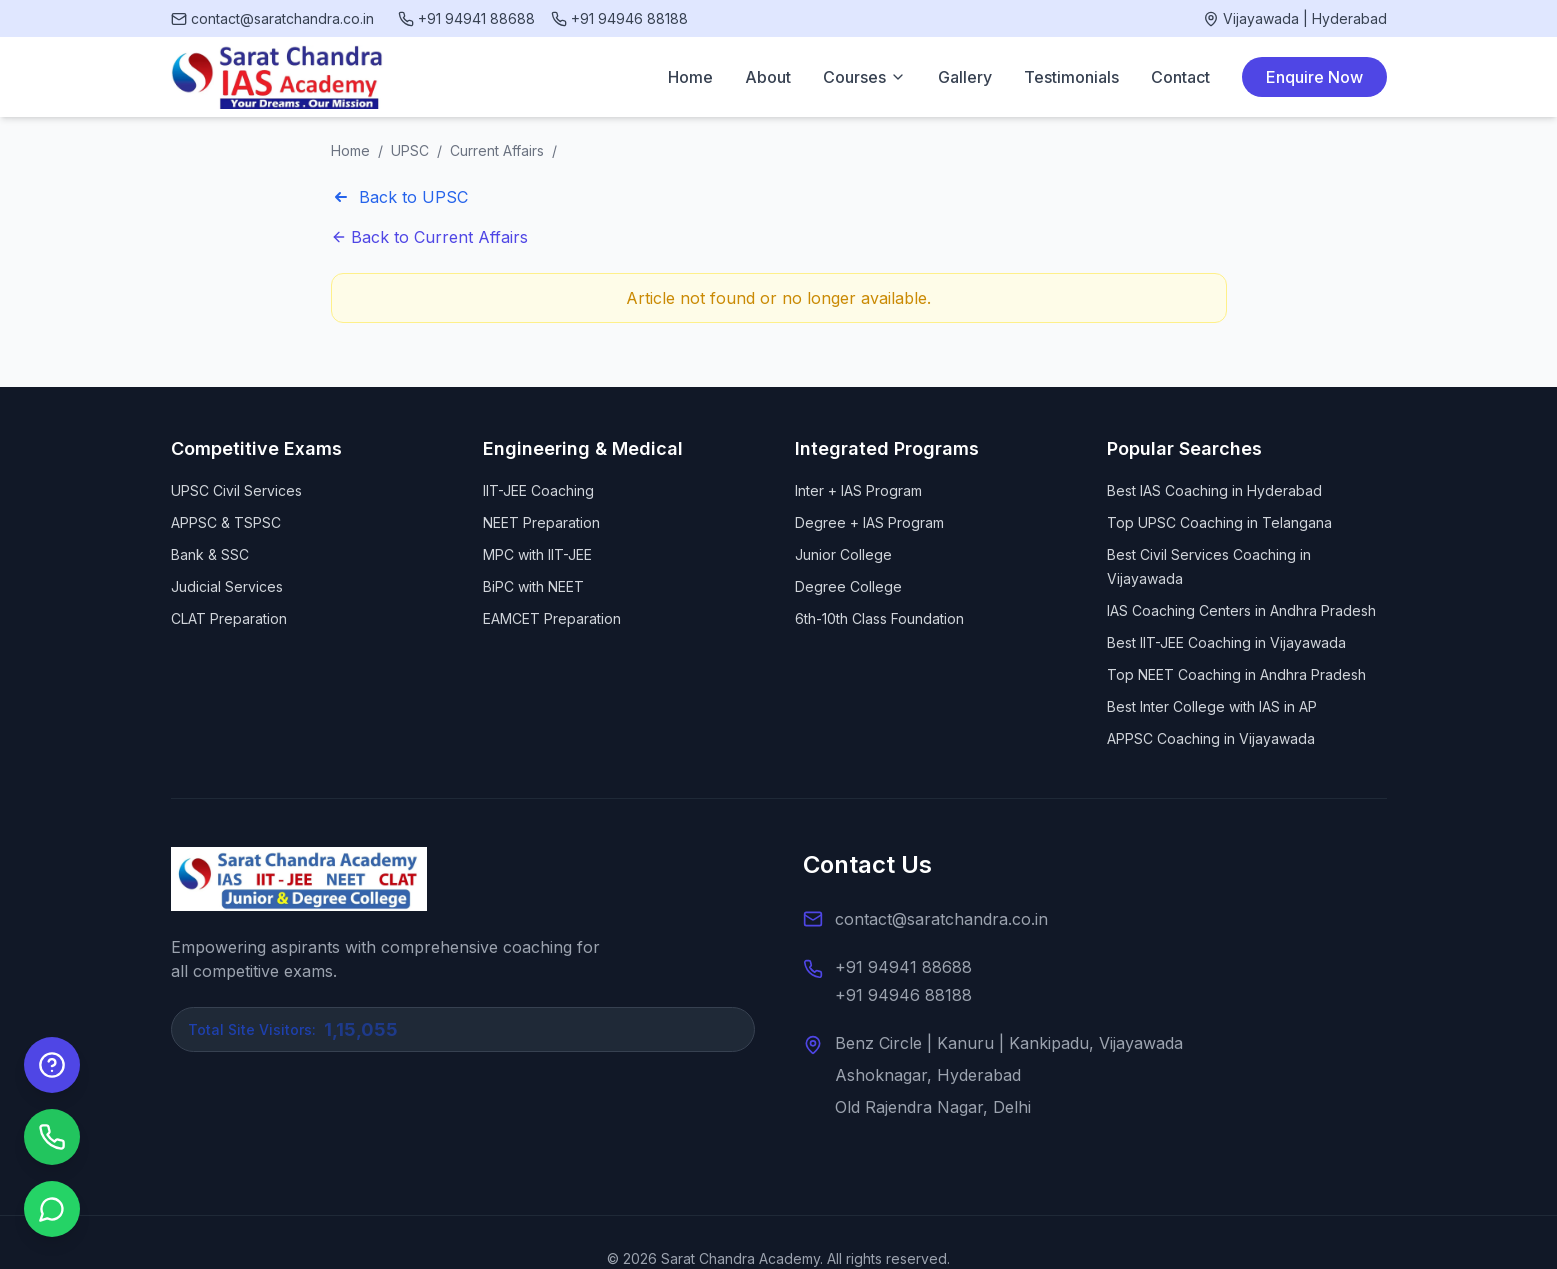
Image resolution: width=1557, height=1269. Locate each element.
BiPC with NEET (533, 586)
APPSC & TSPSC (226, 522)
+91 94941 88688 (903, 967)
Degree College (848, 586)
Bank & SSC (210, 554)
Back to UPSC (399, 197)
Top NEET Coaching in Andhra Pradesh (1236, 674)
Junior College (843, 554)
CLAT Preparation (229, 618)
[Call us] (52, 1137)
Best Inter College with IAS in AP (1212, 706)
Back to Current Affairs (429, 237)
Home (690, 77)
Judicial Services (227, 586)
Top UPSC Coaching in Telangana (1219, 522)
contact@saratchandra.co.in (941, 919)
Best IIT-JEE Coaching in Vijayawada (1226, 642)
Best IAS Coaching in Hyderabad (1214, 490)
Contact (1180, 77)
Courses (864, 77)
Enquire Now (1314, 77)
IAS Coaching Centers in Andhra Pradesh (1241, 610)
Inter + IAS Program (858, 490)
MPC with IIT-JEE (537, 554)
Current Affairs (497, 150)
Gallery (965, 77)
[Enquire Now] (52, 1065)
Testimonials (1071, 77)
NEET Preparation (541, 522)
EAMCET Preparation (552, 618)
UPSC (410, 150)
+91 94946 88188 (903, 995)
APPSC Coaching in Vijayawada (1211, 738)
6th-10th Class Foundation (879, 618)
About (768, 77)
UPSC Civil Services (236, 490)
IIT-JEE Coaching (538, 490)
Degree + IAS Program (869, 522)
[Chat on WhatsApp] (52, 1209)
